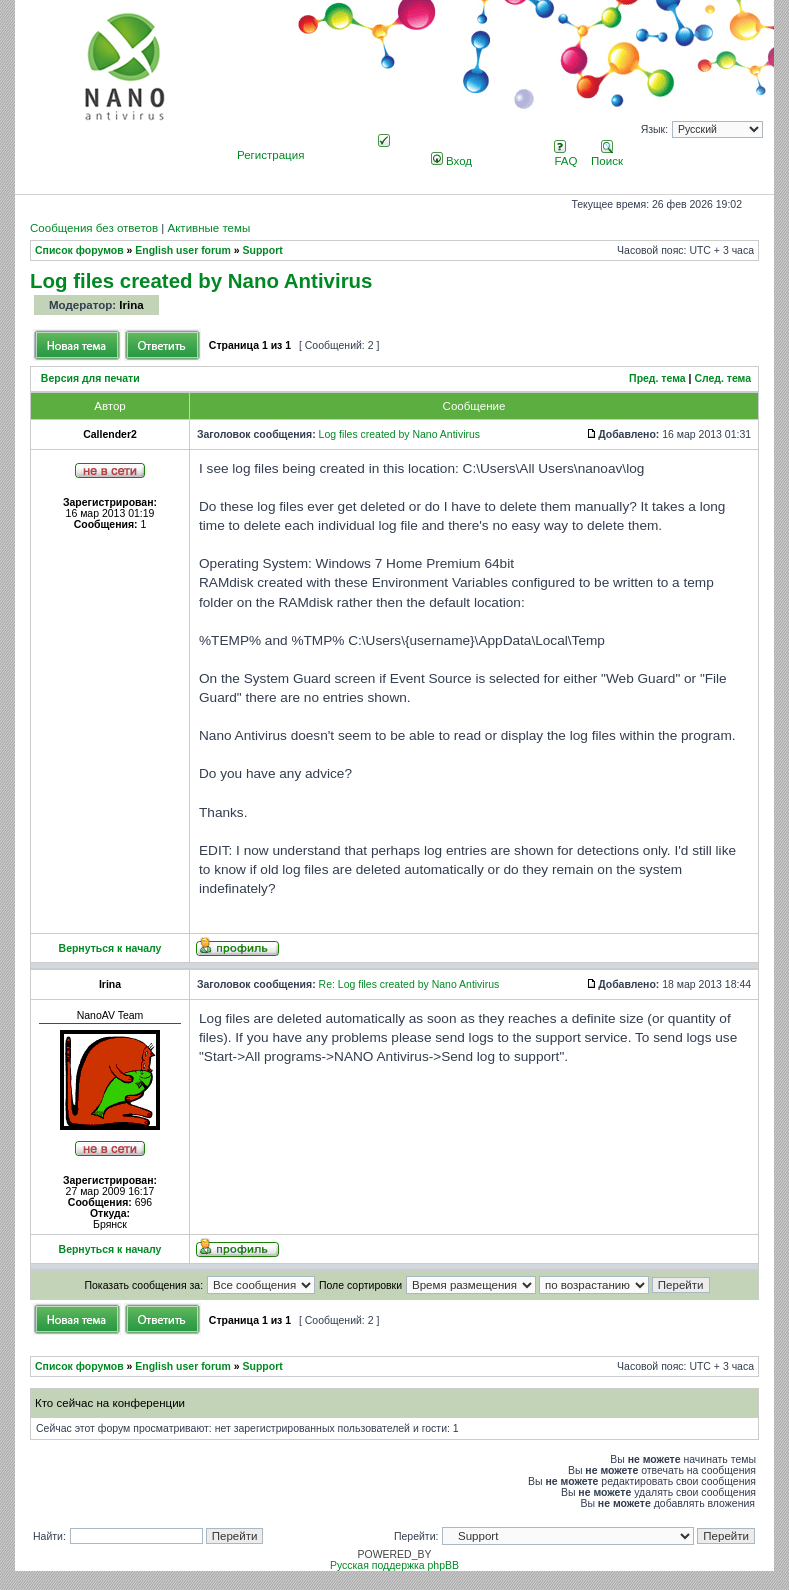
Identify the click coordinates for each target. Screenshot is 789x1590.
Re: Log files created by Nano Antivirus (409, 984)
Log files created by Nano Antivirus (201, 280)
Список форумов (79, 250)
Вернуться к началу (110, 948)
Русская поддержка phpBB (394, 1565)
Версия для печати (90, 378)
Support (263, 250)
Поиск (607, 155)
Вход (451, 161)
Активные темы (208, 228)
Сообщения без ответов (94, 228)
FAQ (565, 155)
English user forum (183, 250)
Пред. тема (657, 378)
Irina (131, 305)
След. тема (722, 378)
